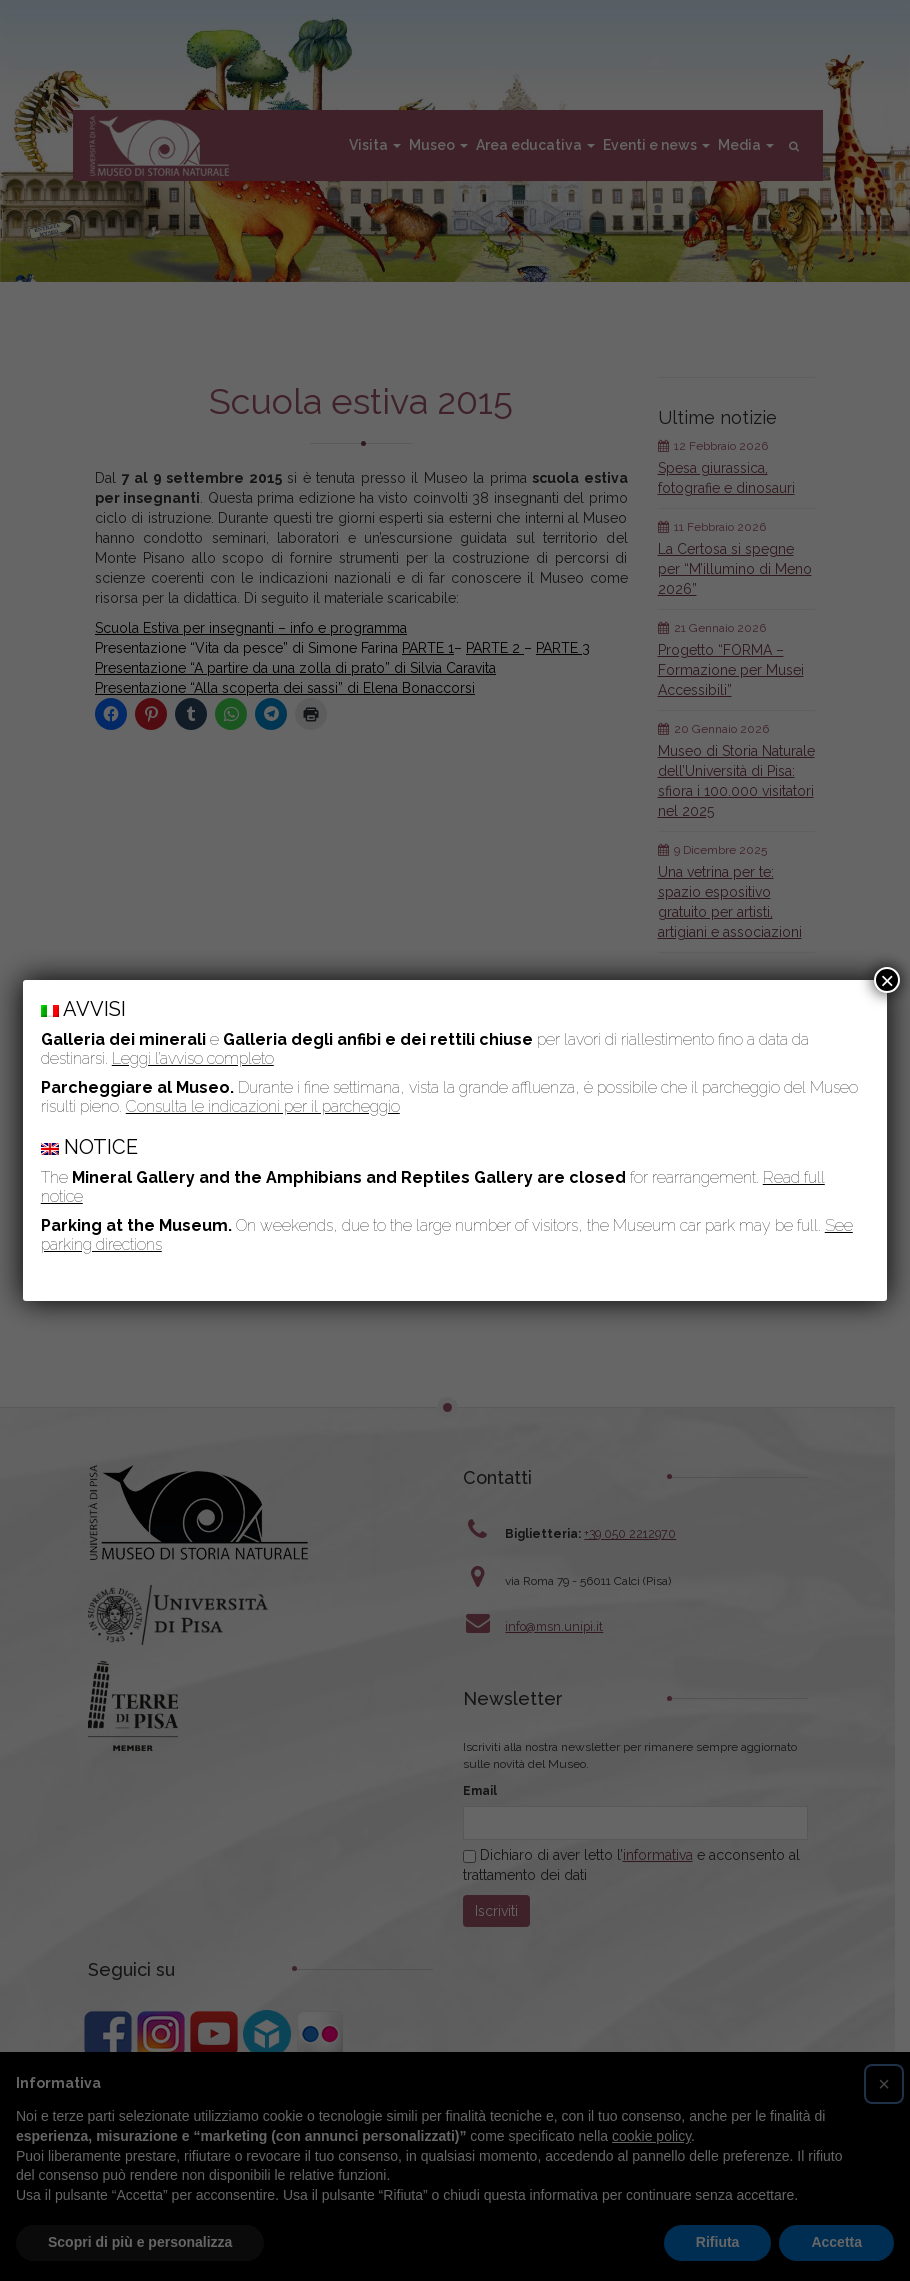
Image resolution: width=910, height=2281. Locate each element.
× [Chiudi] (887, 980)
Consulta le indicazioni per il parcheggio (263, 1106)
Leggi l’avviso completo (193, 1058)
